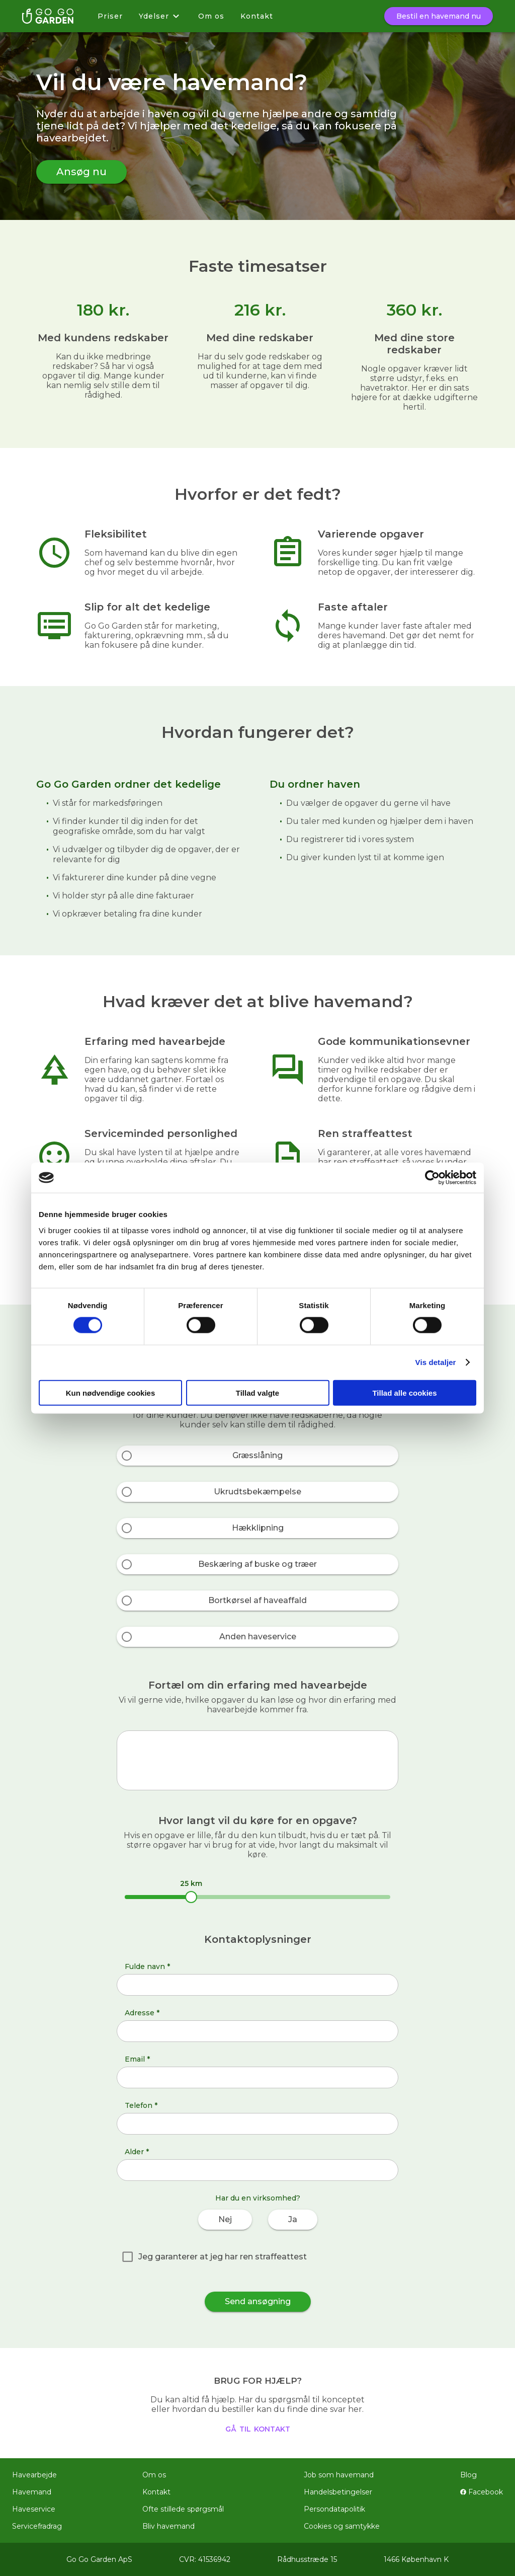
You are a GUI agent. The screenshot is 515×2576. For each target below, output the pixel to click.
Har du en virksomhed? (257, 2198)
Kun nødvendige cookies (110, 1392)
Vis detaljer (435, 1362)
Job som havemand (339, 2474)
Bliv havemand (168, 2526)
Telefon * (141, 2105)
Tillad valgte (257, 1392)
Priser (110, 16)
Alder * (137, 2151)
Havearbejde (34, 2474)
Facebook (481, 2491)
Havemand (31, 2491)
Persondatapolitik (334, 2509)
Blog (468, 2474)
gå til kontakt (257, 2428)
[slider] (191, 1897)
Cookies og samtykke (342, 2526)
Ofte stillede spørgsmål (183, 2509)
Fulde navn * (147, 1966)
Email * (137, 2059)
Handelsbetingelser (338, 2491)
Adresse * (142, 2012)
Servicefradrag (37, 2526)
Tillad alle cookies (404, 1392)
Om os (211, 16)
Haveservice (33, 2509)
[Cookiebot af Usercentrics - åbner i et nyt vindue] (432, 1177)
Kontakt (256, 16)
